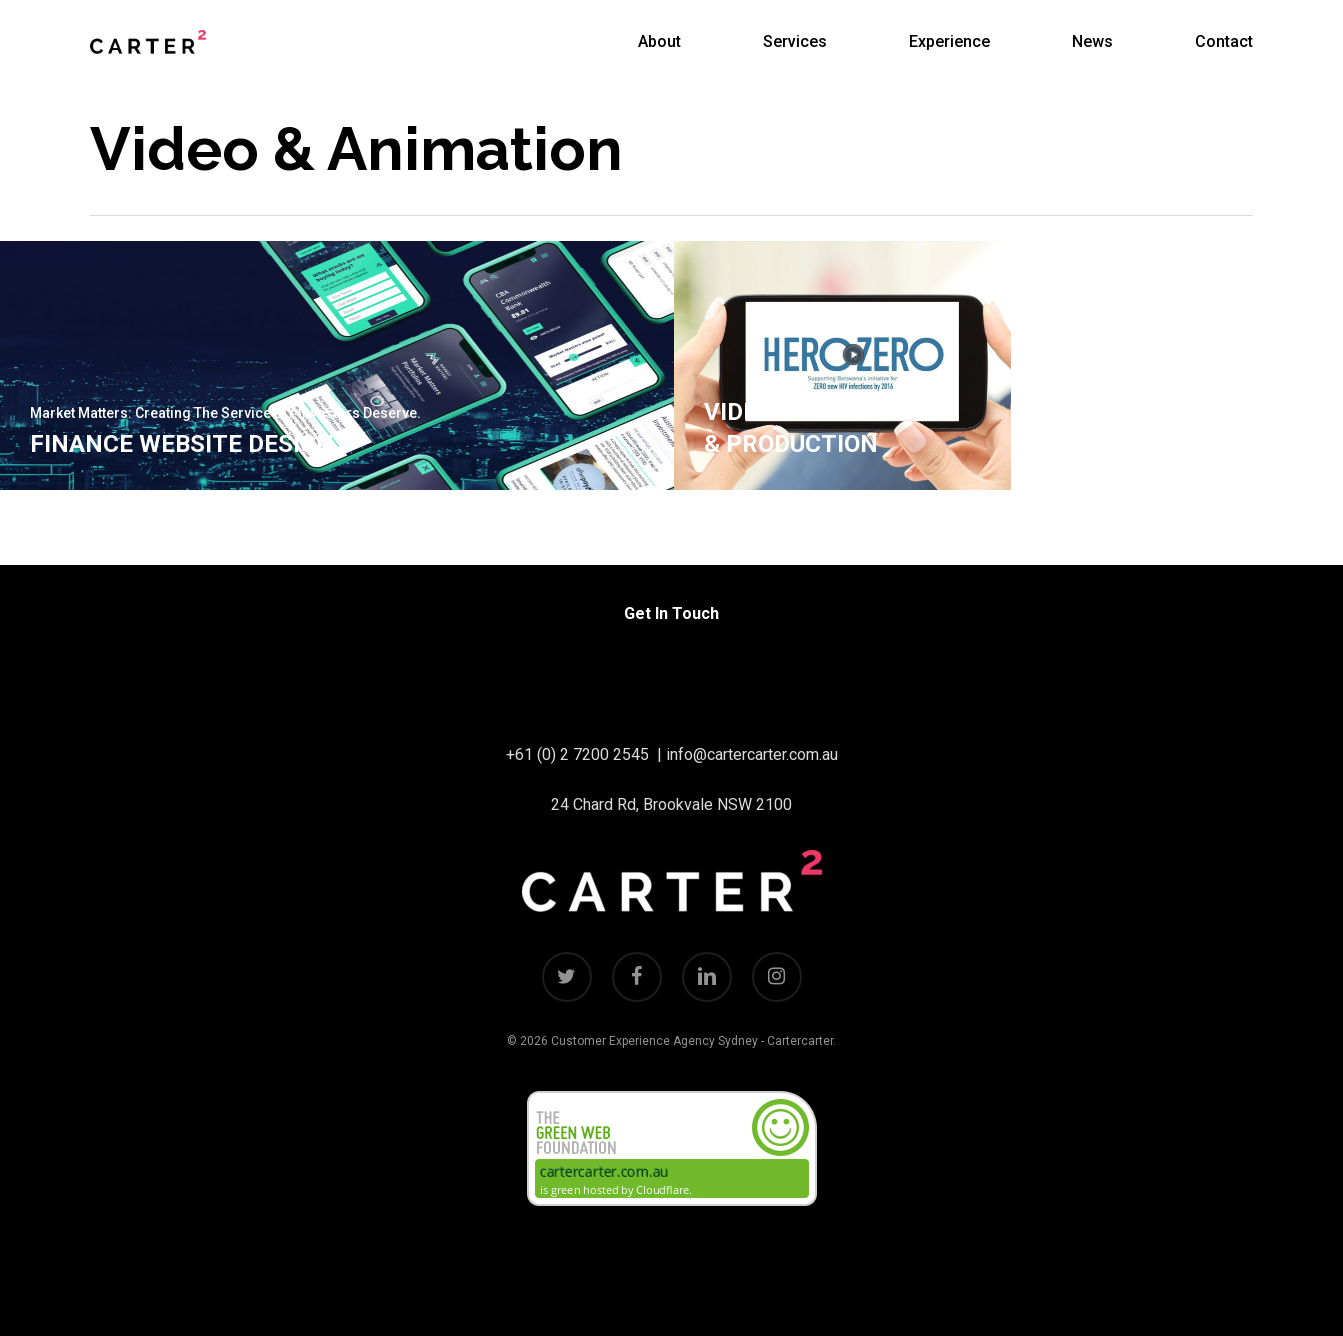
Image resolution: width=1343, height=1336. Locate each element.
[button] (1305, 10)
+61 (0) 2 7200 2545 (577, 754)
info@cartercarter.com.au (752, 754)
